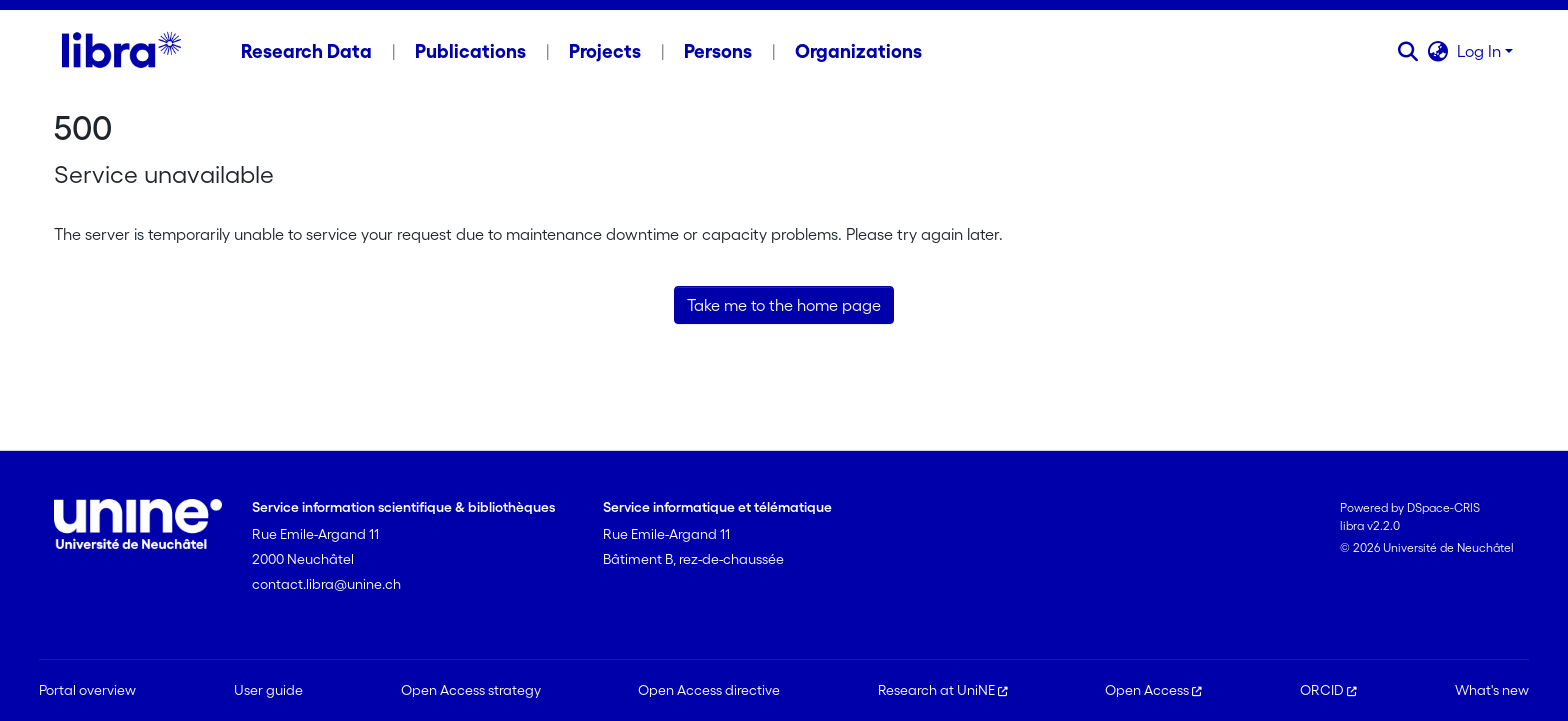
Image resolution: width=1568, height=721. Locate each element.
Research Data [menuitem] (306, 51)
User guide (268, 690)
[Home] (121, 51)
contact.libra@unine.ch (326, 584)
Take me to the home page (784, 305)
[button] (1408, 51)
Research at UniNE (943, 690)
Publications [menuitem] (470, 51)
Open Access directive (709, 690)
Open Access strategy (471, 690)
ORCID (1328, 690)
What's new (1492, 690)
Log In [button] (1481, 51)
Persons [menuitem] (718, 51)
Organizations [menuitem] (858, 51)
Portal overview (87, 690)
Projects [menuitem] (605, 51)
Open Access (1153, 690)
